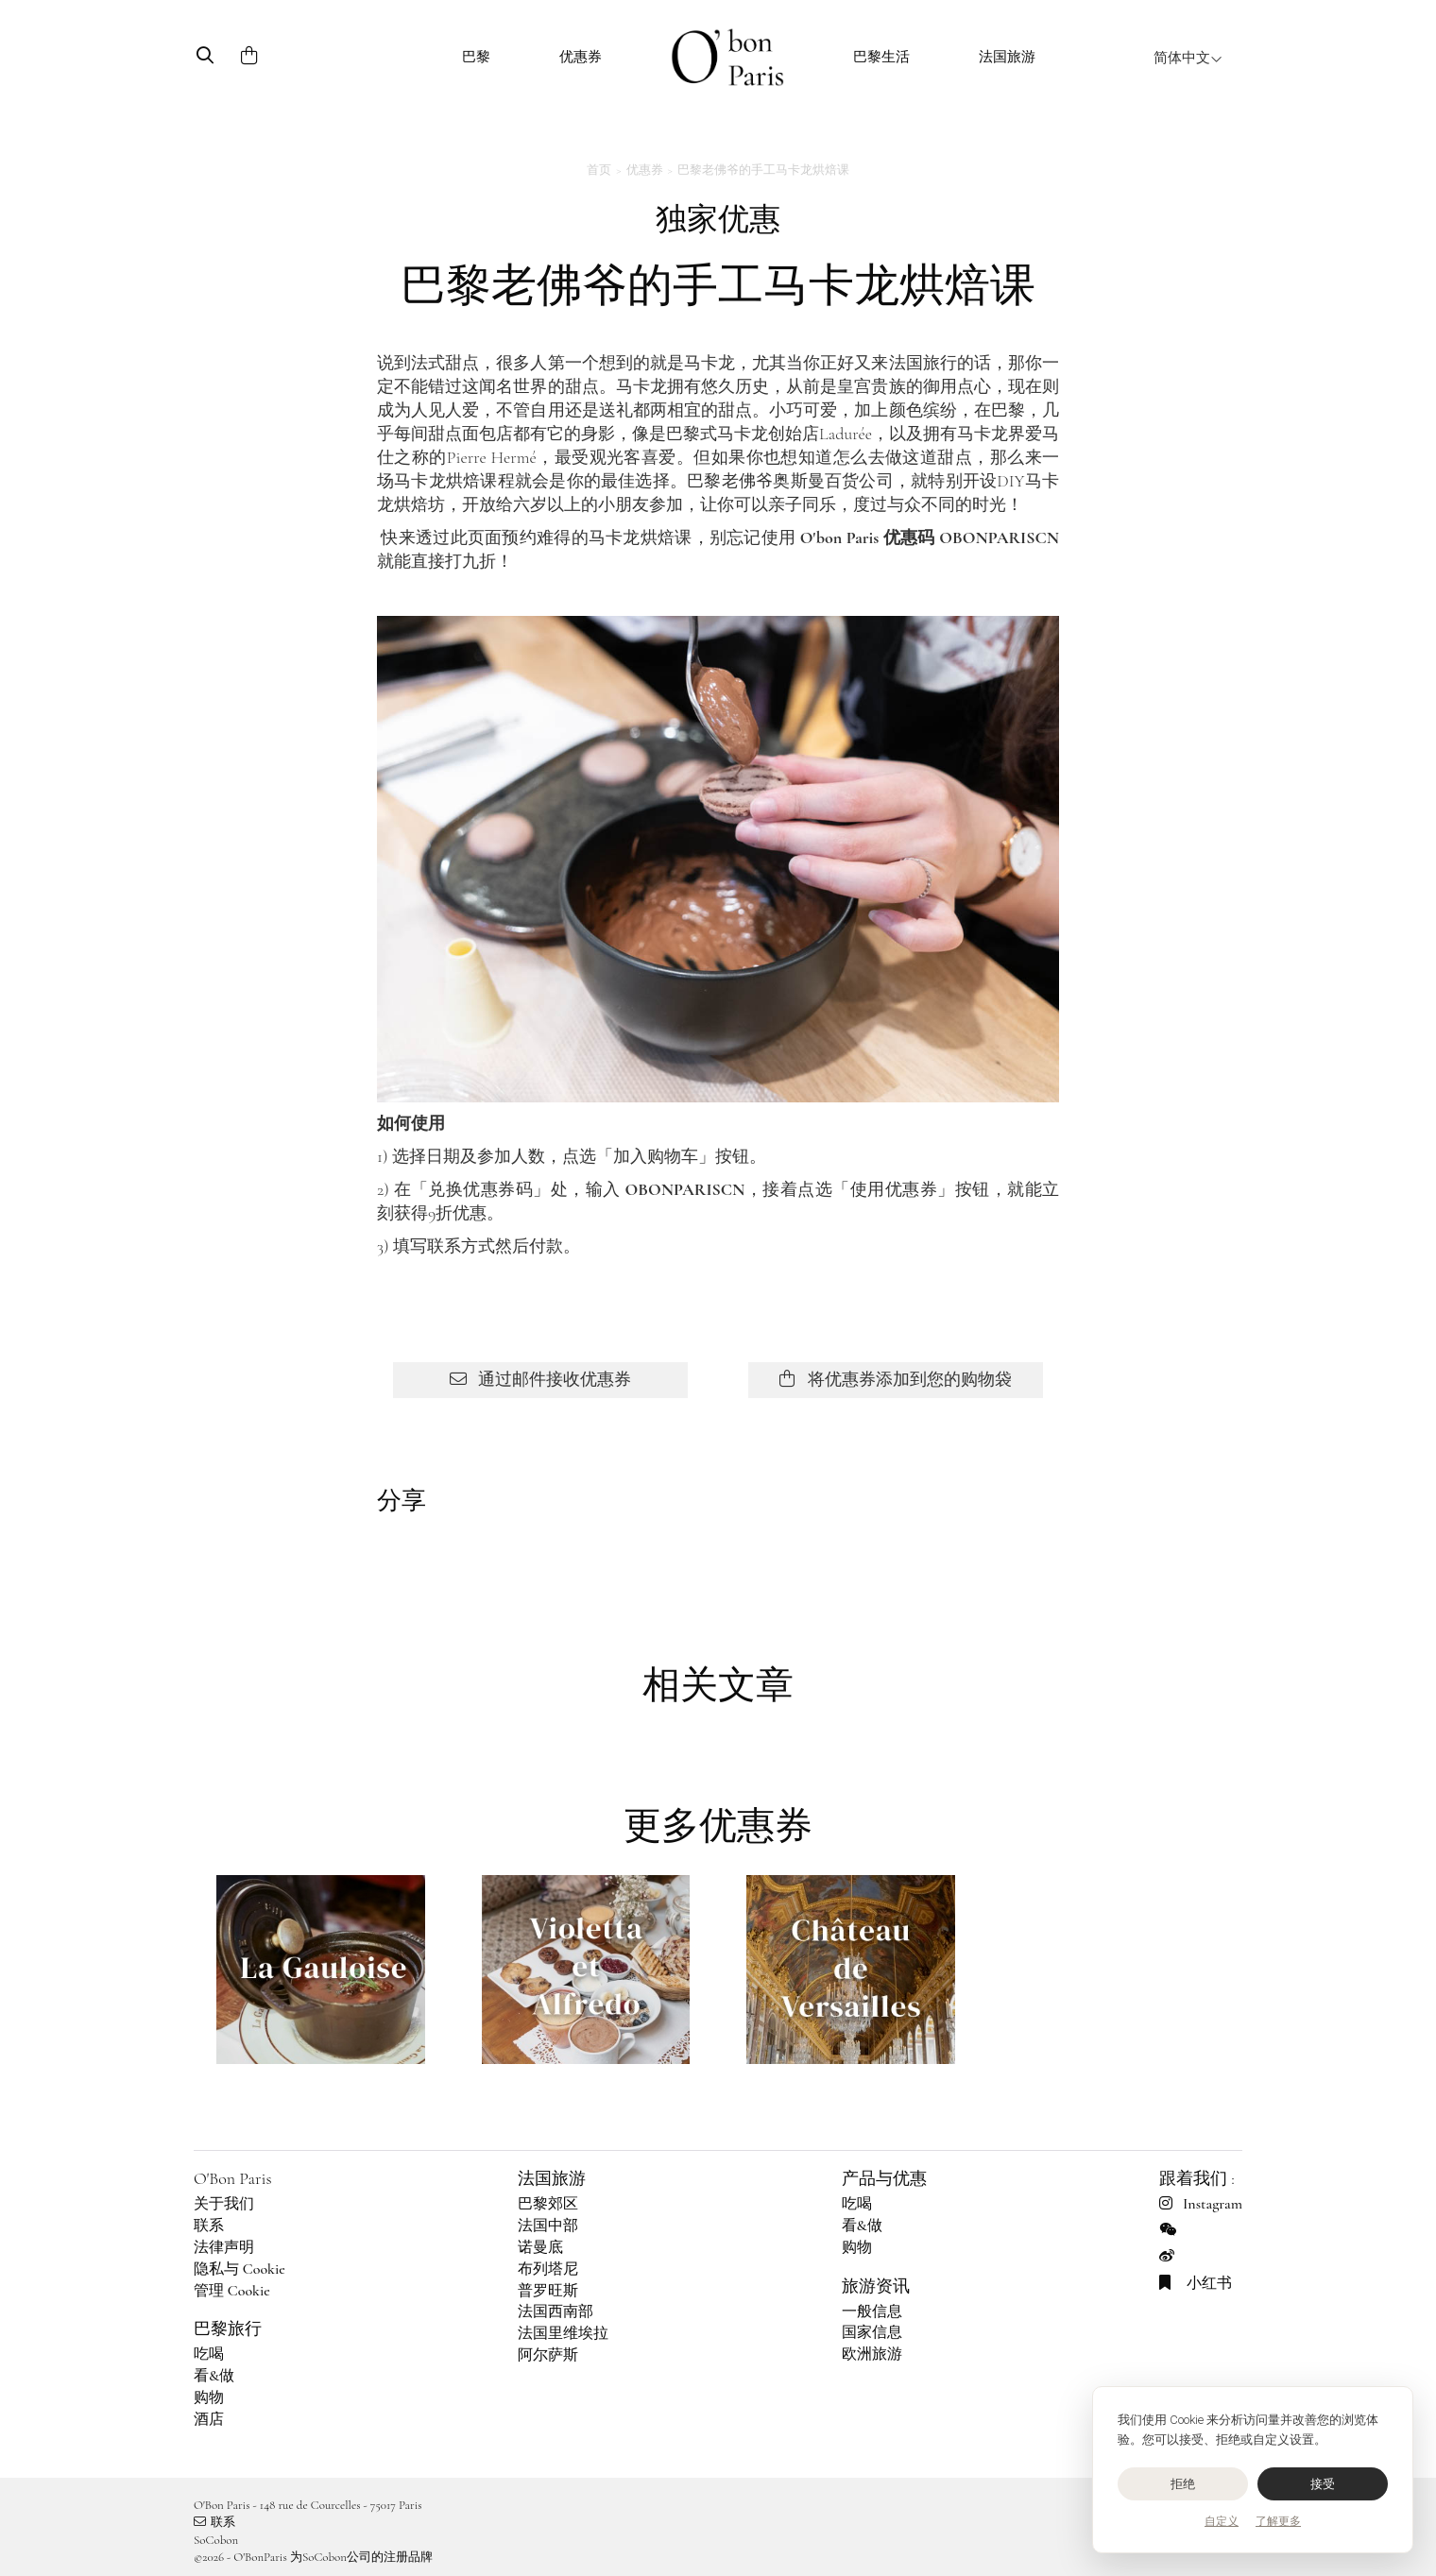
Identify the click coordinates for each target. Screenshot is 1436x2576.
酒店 (209, 2419)
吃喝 (209, 2354)
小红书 (1195, 2283)
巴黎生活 (881, 56)
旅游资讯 (876, 2286)
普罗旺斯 (548, 2290)
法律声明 (224, 2247)
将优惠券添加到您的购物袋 (895, 1379)
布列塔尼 (548, 2269)
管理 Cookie (232, 2290)
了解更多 (1278, 2521)
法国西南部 (555, 2311)
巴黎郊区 (548, 2203)
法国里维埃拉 (563, 2333)
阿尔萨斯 (548, 2355)
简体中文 (1188, 57)
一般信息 (872, 2311)
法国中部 (548, 2225)
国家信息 (872, 2332)
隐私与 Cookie (239, 2269)
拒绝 (1183, 2484)
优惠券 (580, 56)
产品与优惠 (884, 2178)
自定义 (1222, 2521)
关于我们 (224, 2203)
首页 (599, 170)
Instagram (1200, 2203)
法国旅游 (1007, 56)
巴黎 (476, 56)
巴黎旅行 (228, 2328)
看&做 (214, 2375)
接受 (1323, 2484)
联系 (209, 2225)
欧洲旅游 (872, 2354)
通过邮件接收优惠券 (540, 1379)
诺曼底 (540, 2247)
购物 (209, 2397)
